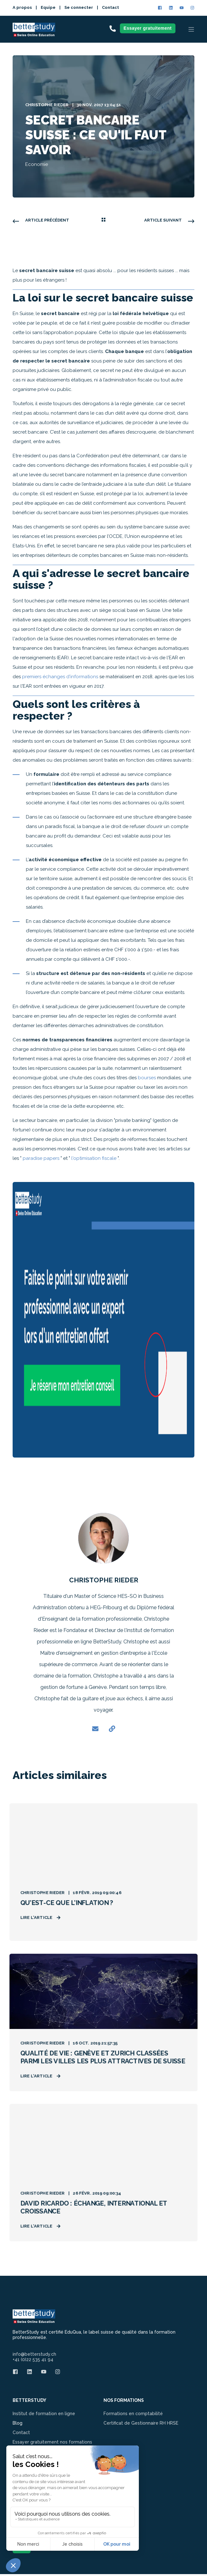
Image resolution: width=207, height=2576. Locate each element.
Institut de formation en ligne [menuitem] (44, 2415)
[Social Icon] (161, 8)
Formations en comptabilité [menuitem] (133, 2415)
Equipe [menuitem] (48, 7)
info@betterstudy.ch (34, 2356)
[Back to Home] (34, 33)
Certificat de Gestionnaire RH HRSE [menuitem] (141, 2425)
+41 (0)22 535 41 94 (33, 2361)
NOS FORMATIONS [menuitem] (124, 2402)
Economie (36, 164)
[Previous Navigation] (41, 220)
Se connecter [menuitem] (78, 7)
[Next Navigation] (169, 220)
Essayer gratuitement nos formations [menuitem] (52, 2444)
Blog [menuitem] (17, 2425)
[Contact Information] (113, 28)
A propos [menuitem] (22, 7)
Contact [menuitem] (110, 7)
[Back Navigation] (103, 220)
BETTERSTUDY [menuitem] (29, 2402)
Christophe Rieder (46, 104)
